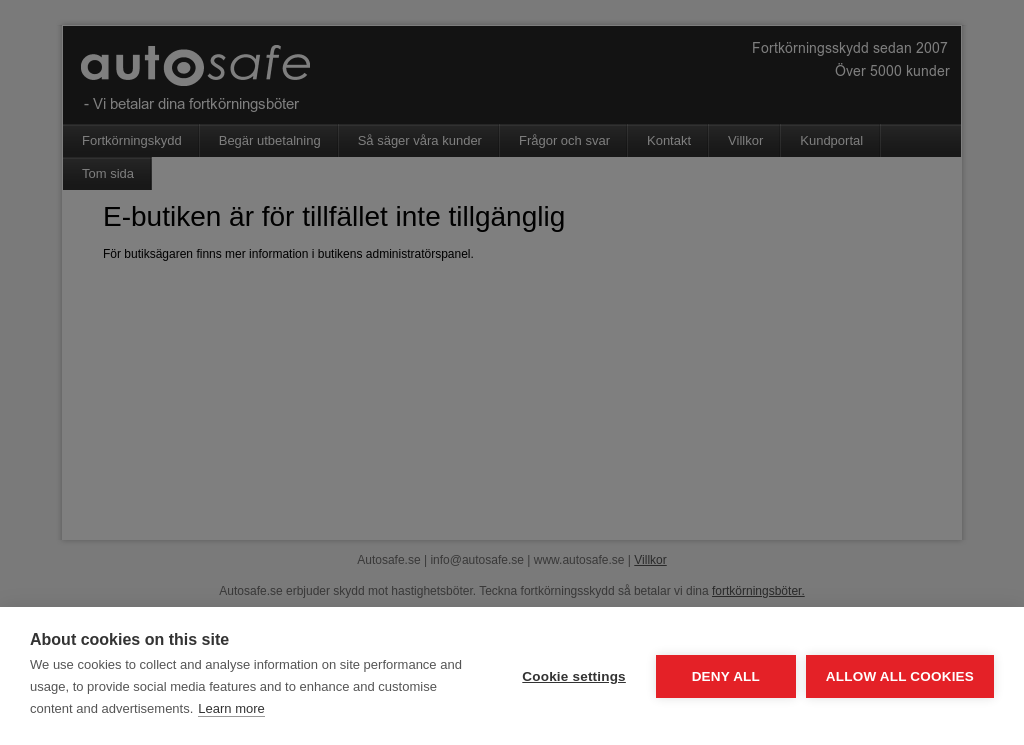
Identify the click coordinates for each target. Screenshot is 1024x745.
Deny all (726, 676)
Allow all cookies (900, 676)
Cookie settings (574, 676)
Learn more (231, 708)
